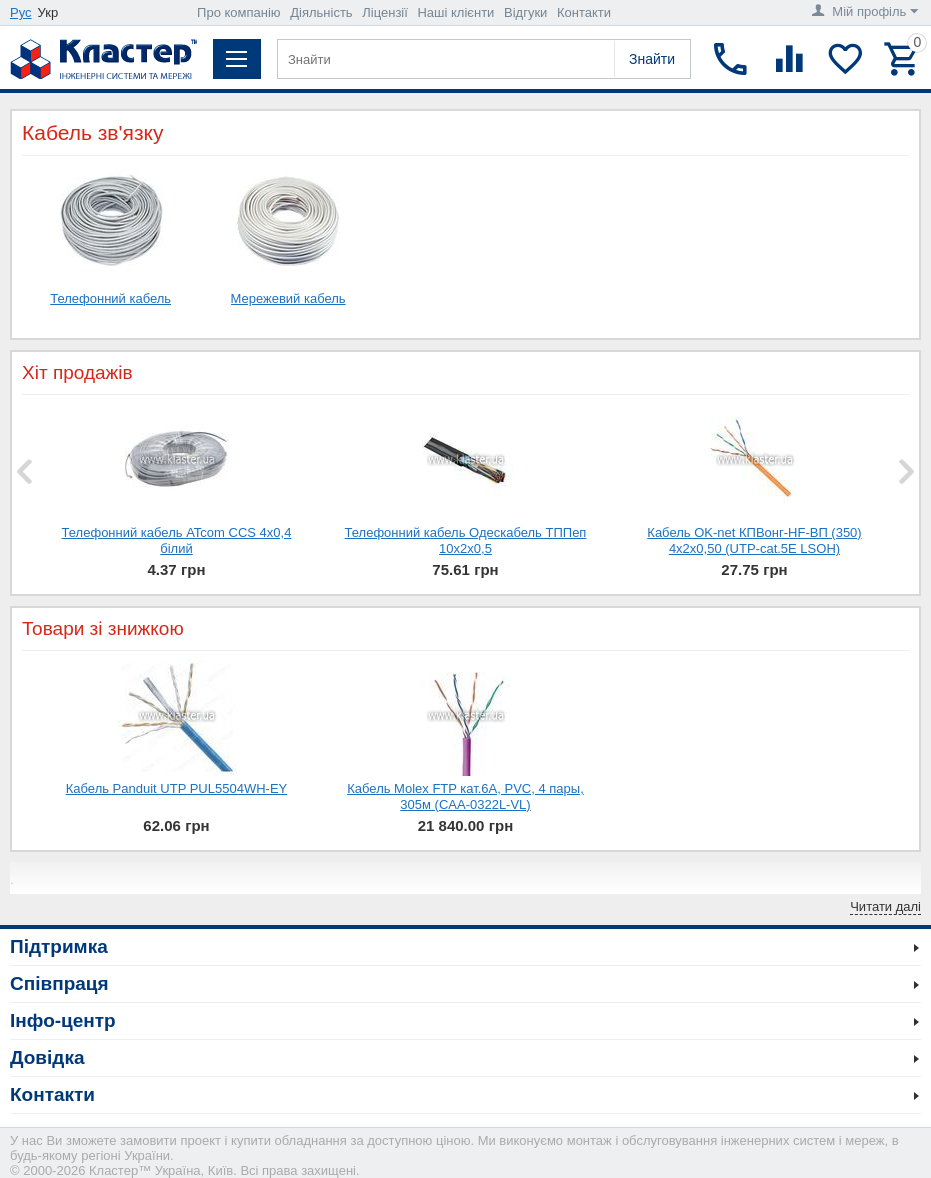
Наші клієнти (455, 12)
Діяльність (321, 12)
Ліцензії (385, 12)
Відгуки (525, 12)
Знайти (652, 59)
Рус (21, 12)
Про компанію (239, 12)
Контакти (584, 12)
